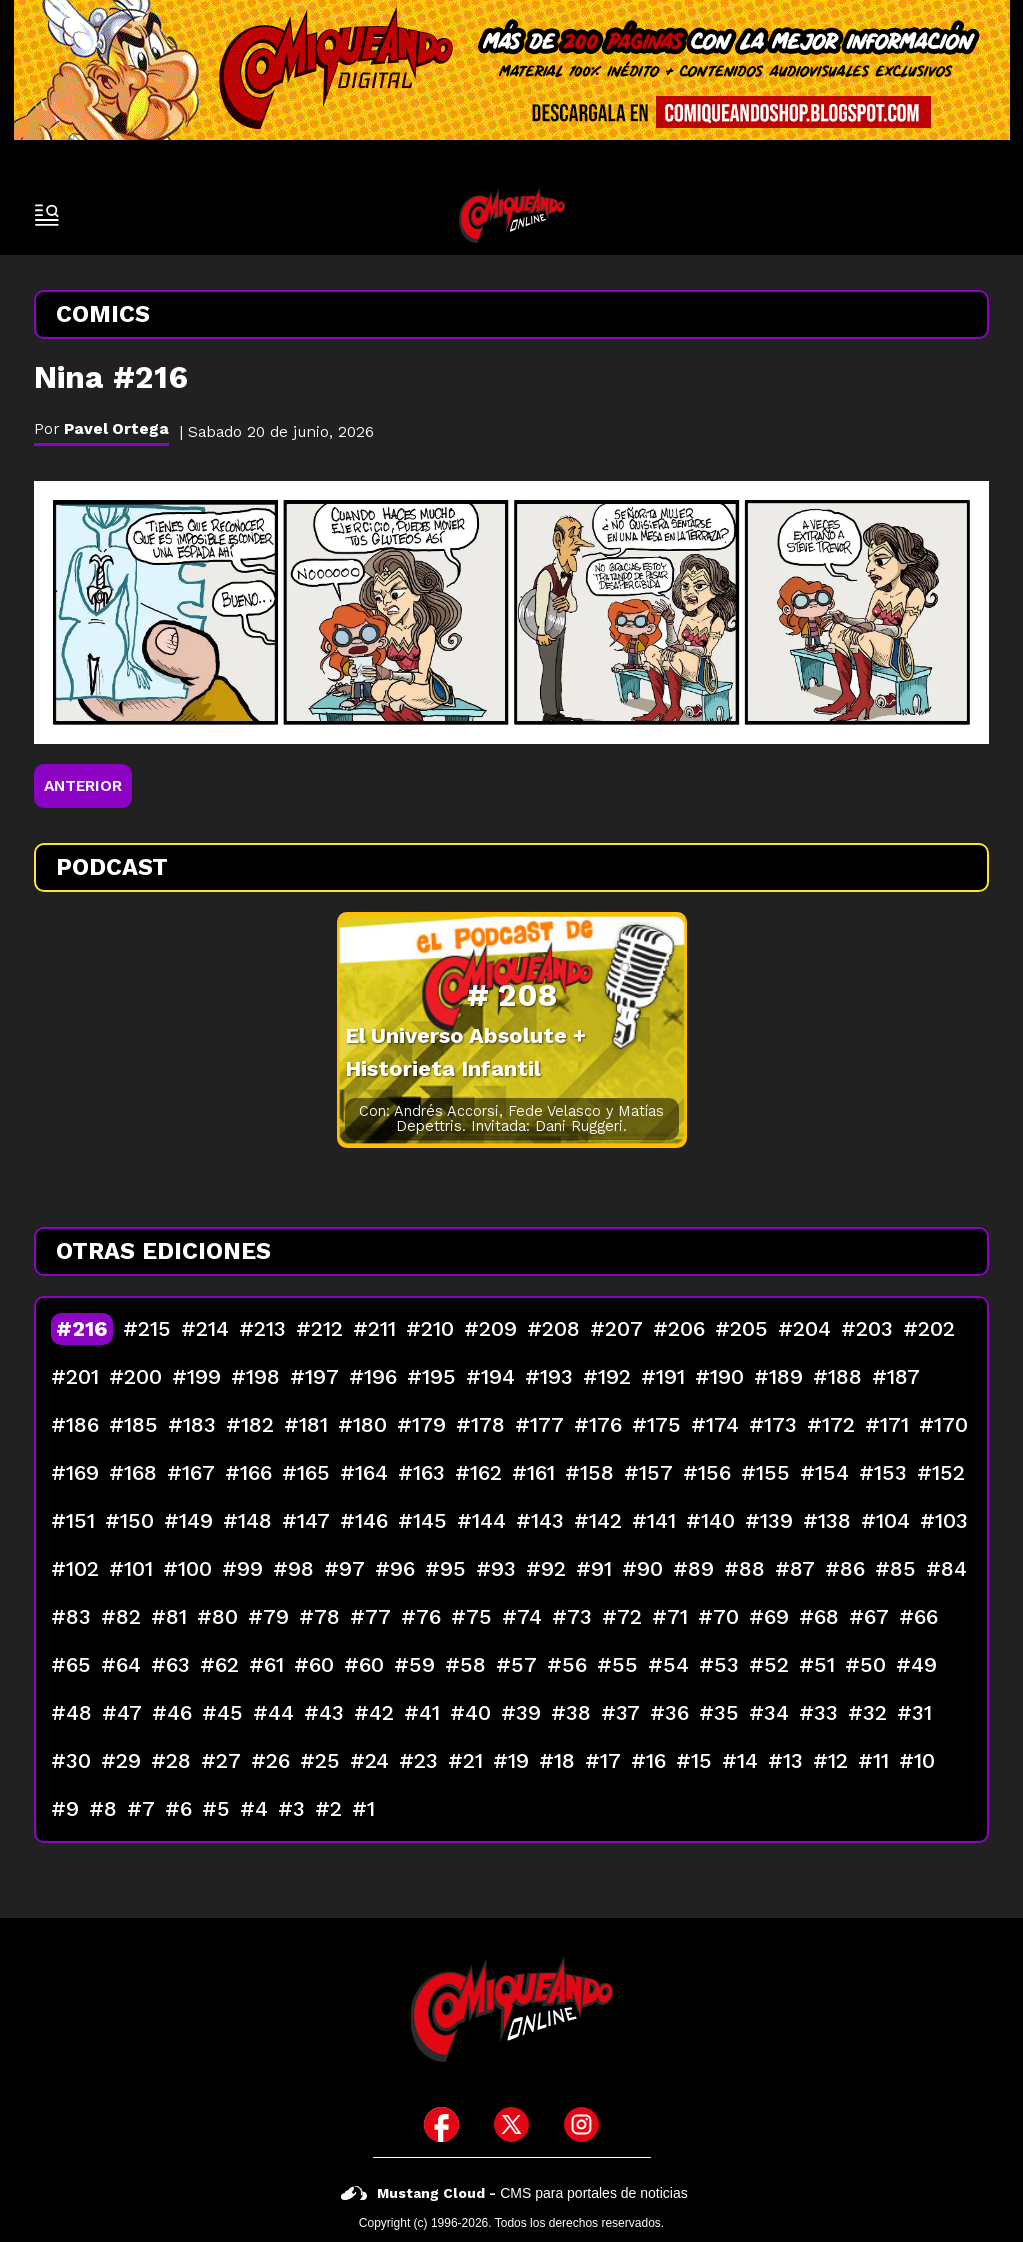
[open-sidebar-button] (47, 215)
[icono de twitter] (511, 2124)
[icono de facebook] (441, 2124)
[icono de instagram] (581, 2124)
